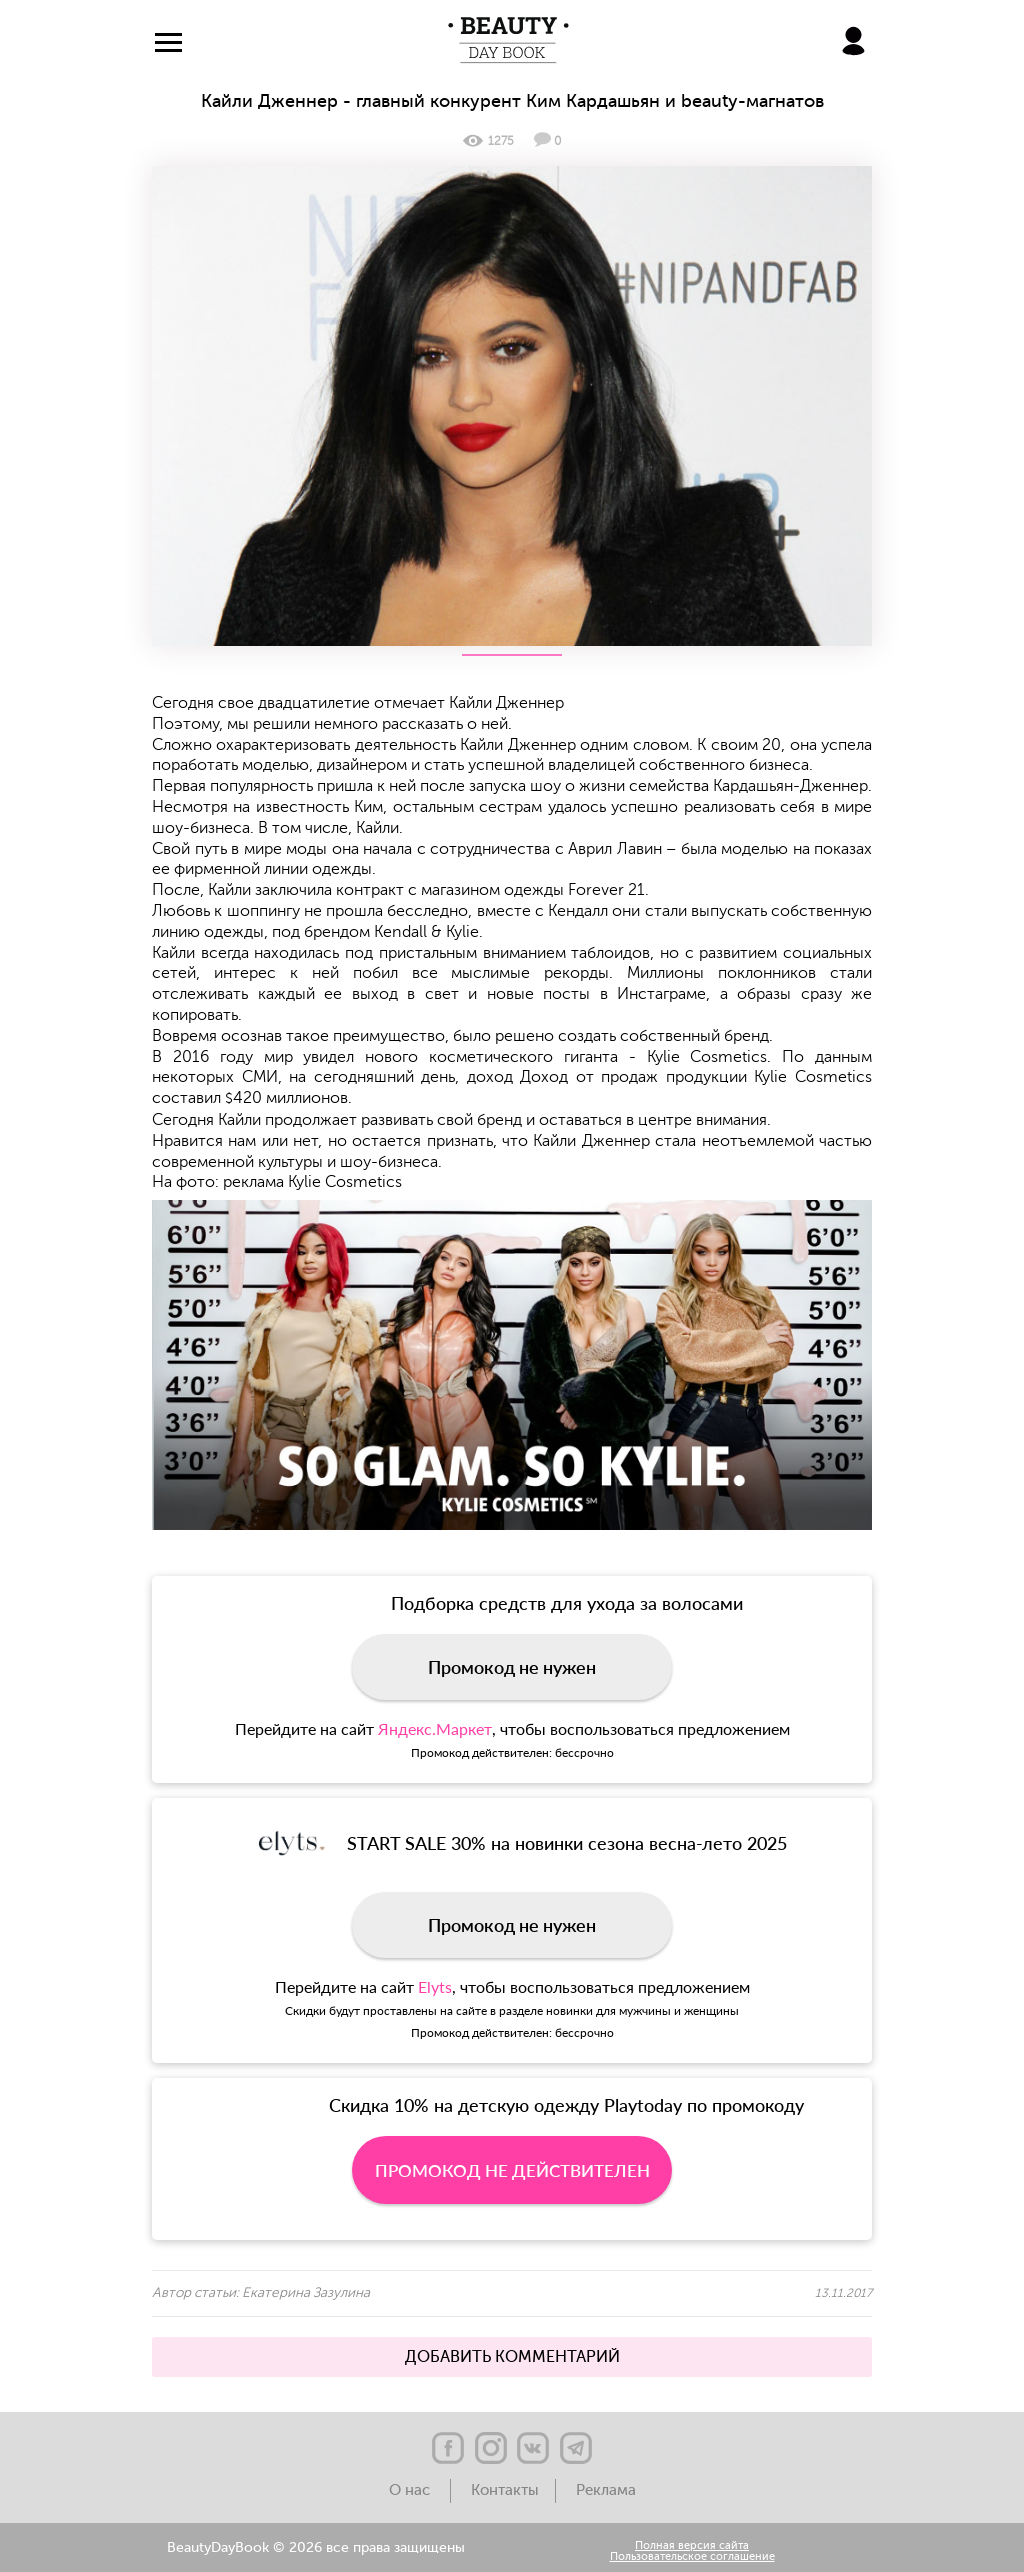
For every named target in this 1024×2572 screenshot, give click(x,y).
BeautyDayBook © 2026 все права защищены (316, 2548)
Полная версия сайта (692, 2546)
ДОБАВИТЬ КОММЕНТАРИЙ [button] (512, 2357)
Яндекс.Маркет (435, 1728)
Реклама (606, 2490)
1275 (488, 141)
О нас (411, 2490)
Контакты (505, 2490)
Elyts (435, 1986)
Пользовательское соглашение (692, 2557)
